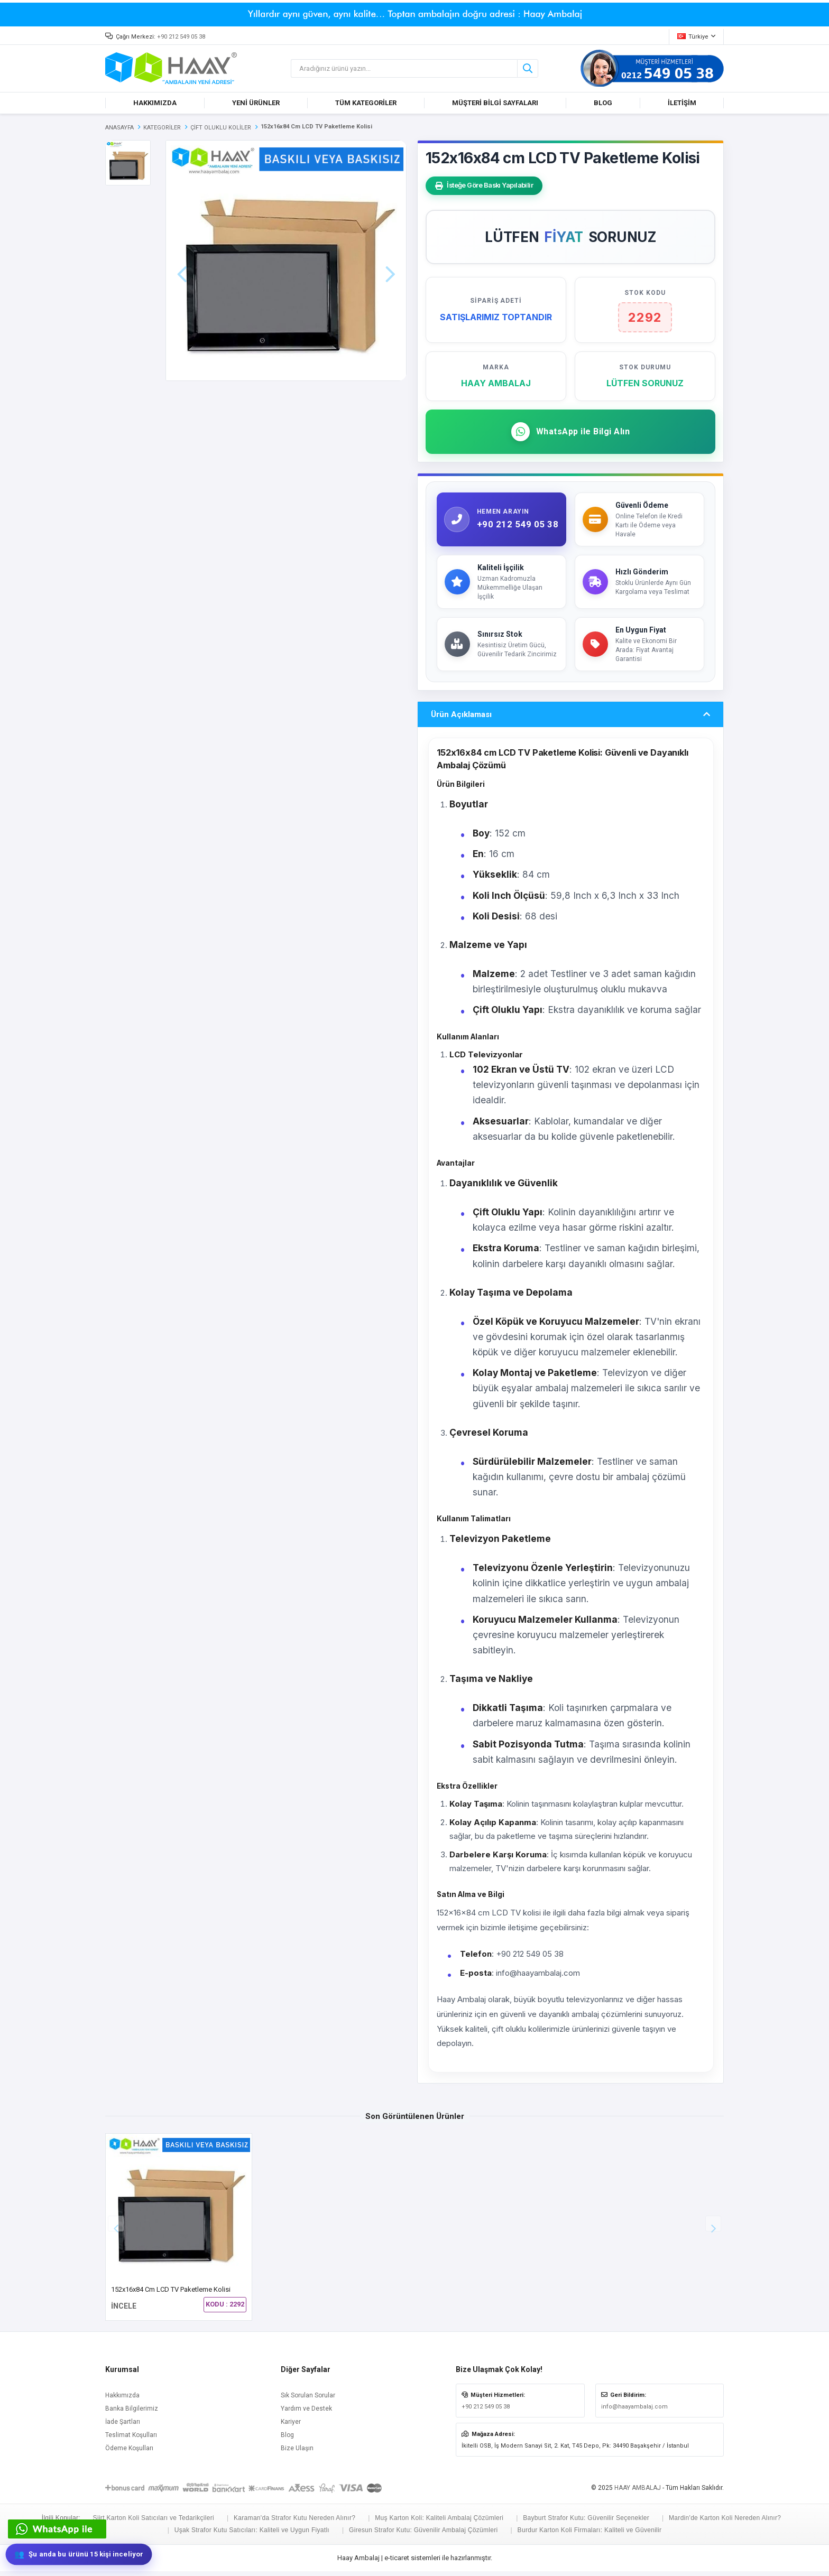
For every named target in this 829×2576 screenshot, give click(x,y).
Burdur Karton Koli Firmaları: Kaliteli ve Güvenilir (590, 2534)
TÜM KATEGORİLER (366, 103)
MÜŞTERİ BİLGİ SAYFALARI (495, 103)
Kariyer (291, 2426)
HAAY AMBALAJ (637, 2492)
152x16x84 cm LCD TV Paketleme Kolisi (171, 2294)
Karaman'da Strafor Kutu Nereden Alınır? (294, 2522)
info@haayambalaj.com (634, 2411)
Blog (287, 2439)
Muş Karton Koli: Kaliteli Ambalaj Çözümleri (439, 2522)
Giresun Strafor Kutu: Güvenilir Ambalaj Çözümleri (423, 2534)
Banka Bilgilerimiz (131, 2412)
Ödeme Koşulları (129, 2452)
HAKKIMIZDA (155, 103)
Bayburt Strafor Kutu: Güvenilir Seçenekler (586, 2522)
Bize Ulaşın (297, 2452)
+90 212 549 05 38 (181, 36)
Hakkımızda (122, 2399)
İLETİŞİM (682, 103)
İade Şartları (122, 2426)
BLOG (603, 103)
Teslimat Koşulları (131, 2439)
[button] (713, 2228)
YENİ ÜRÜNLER (256, 103)
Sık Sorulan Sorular (308, 2399)
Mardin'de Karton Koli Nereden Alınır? (725, 2522)
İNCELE (123, 2311)
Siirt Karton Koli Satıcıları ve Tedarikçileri (153, 2522)
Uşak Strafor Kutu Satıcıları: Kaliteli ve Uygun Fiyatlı (251, 2534)
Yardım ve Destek (306, 2412)
